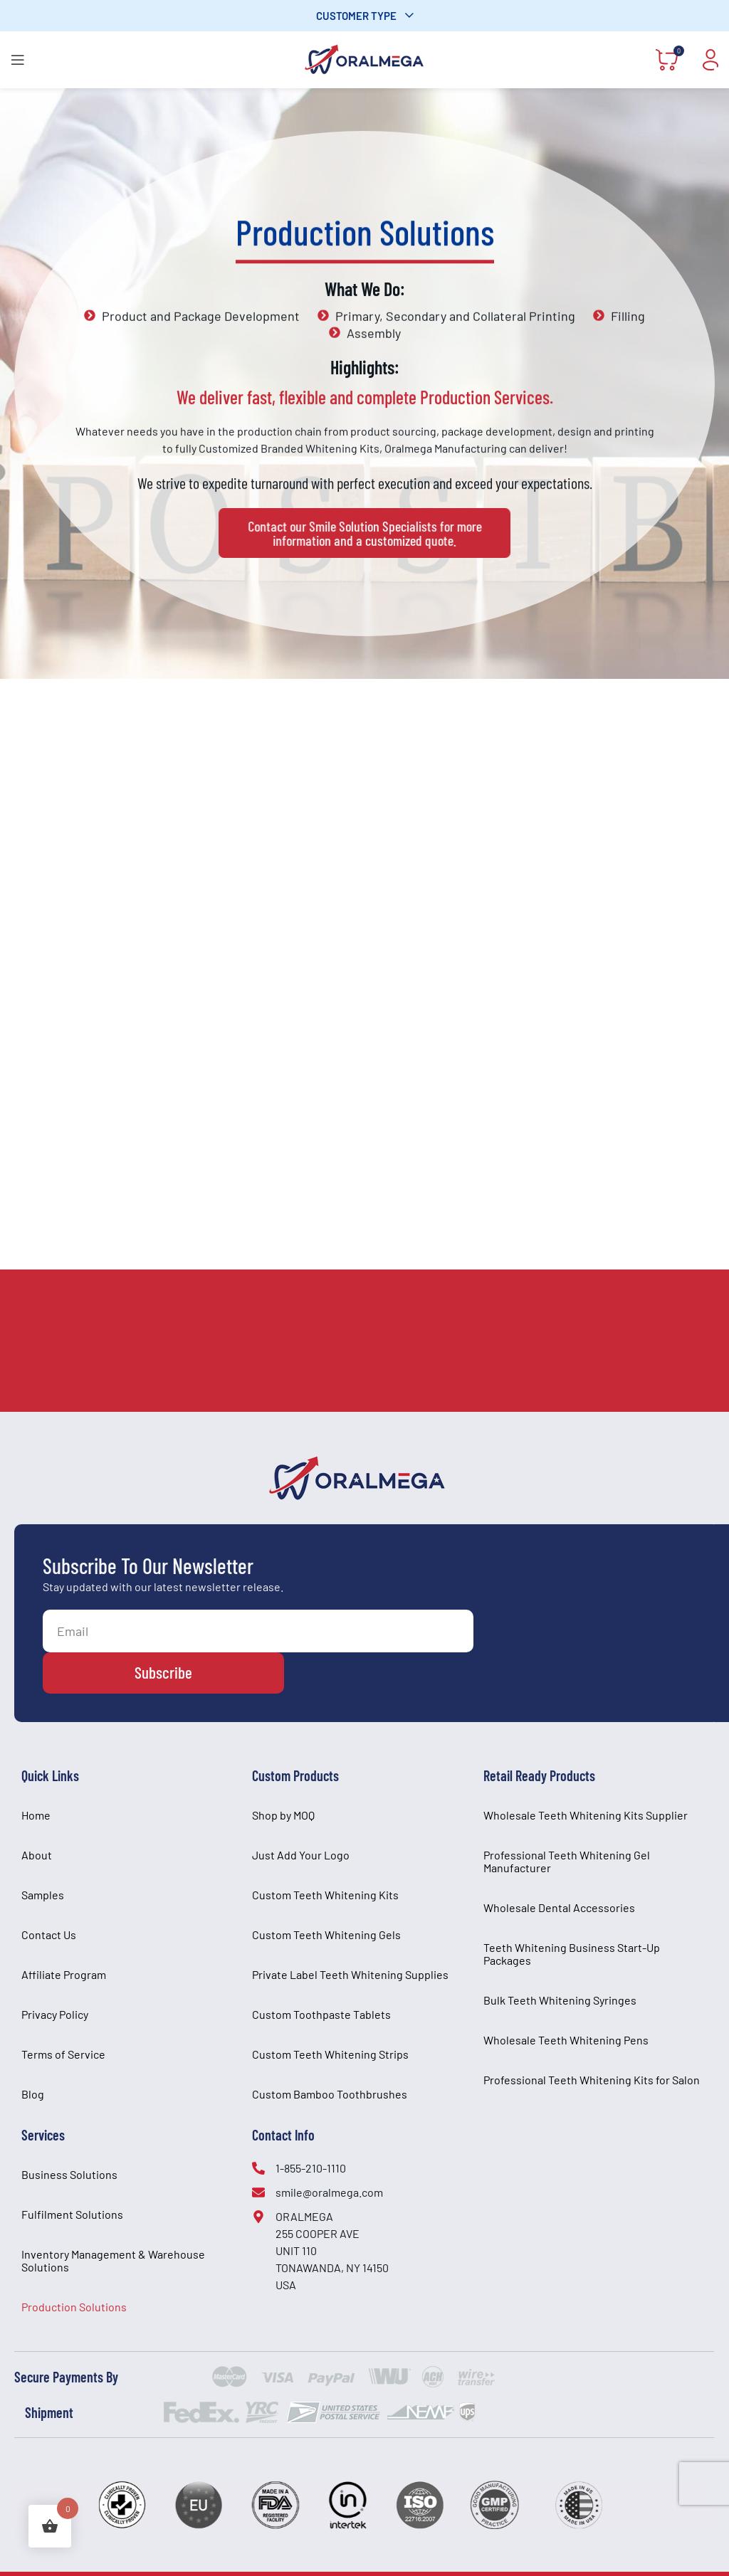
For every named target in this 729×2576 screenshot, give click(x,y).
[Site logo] (364, 58)
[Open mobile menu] (18, 60)
